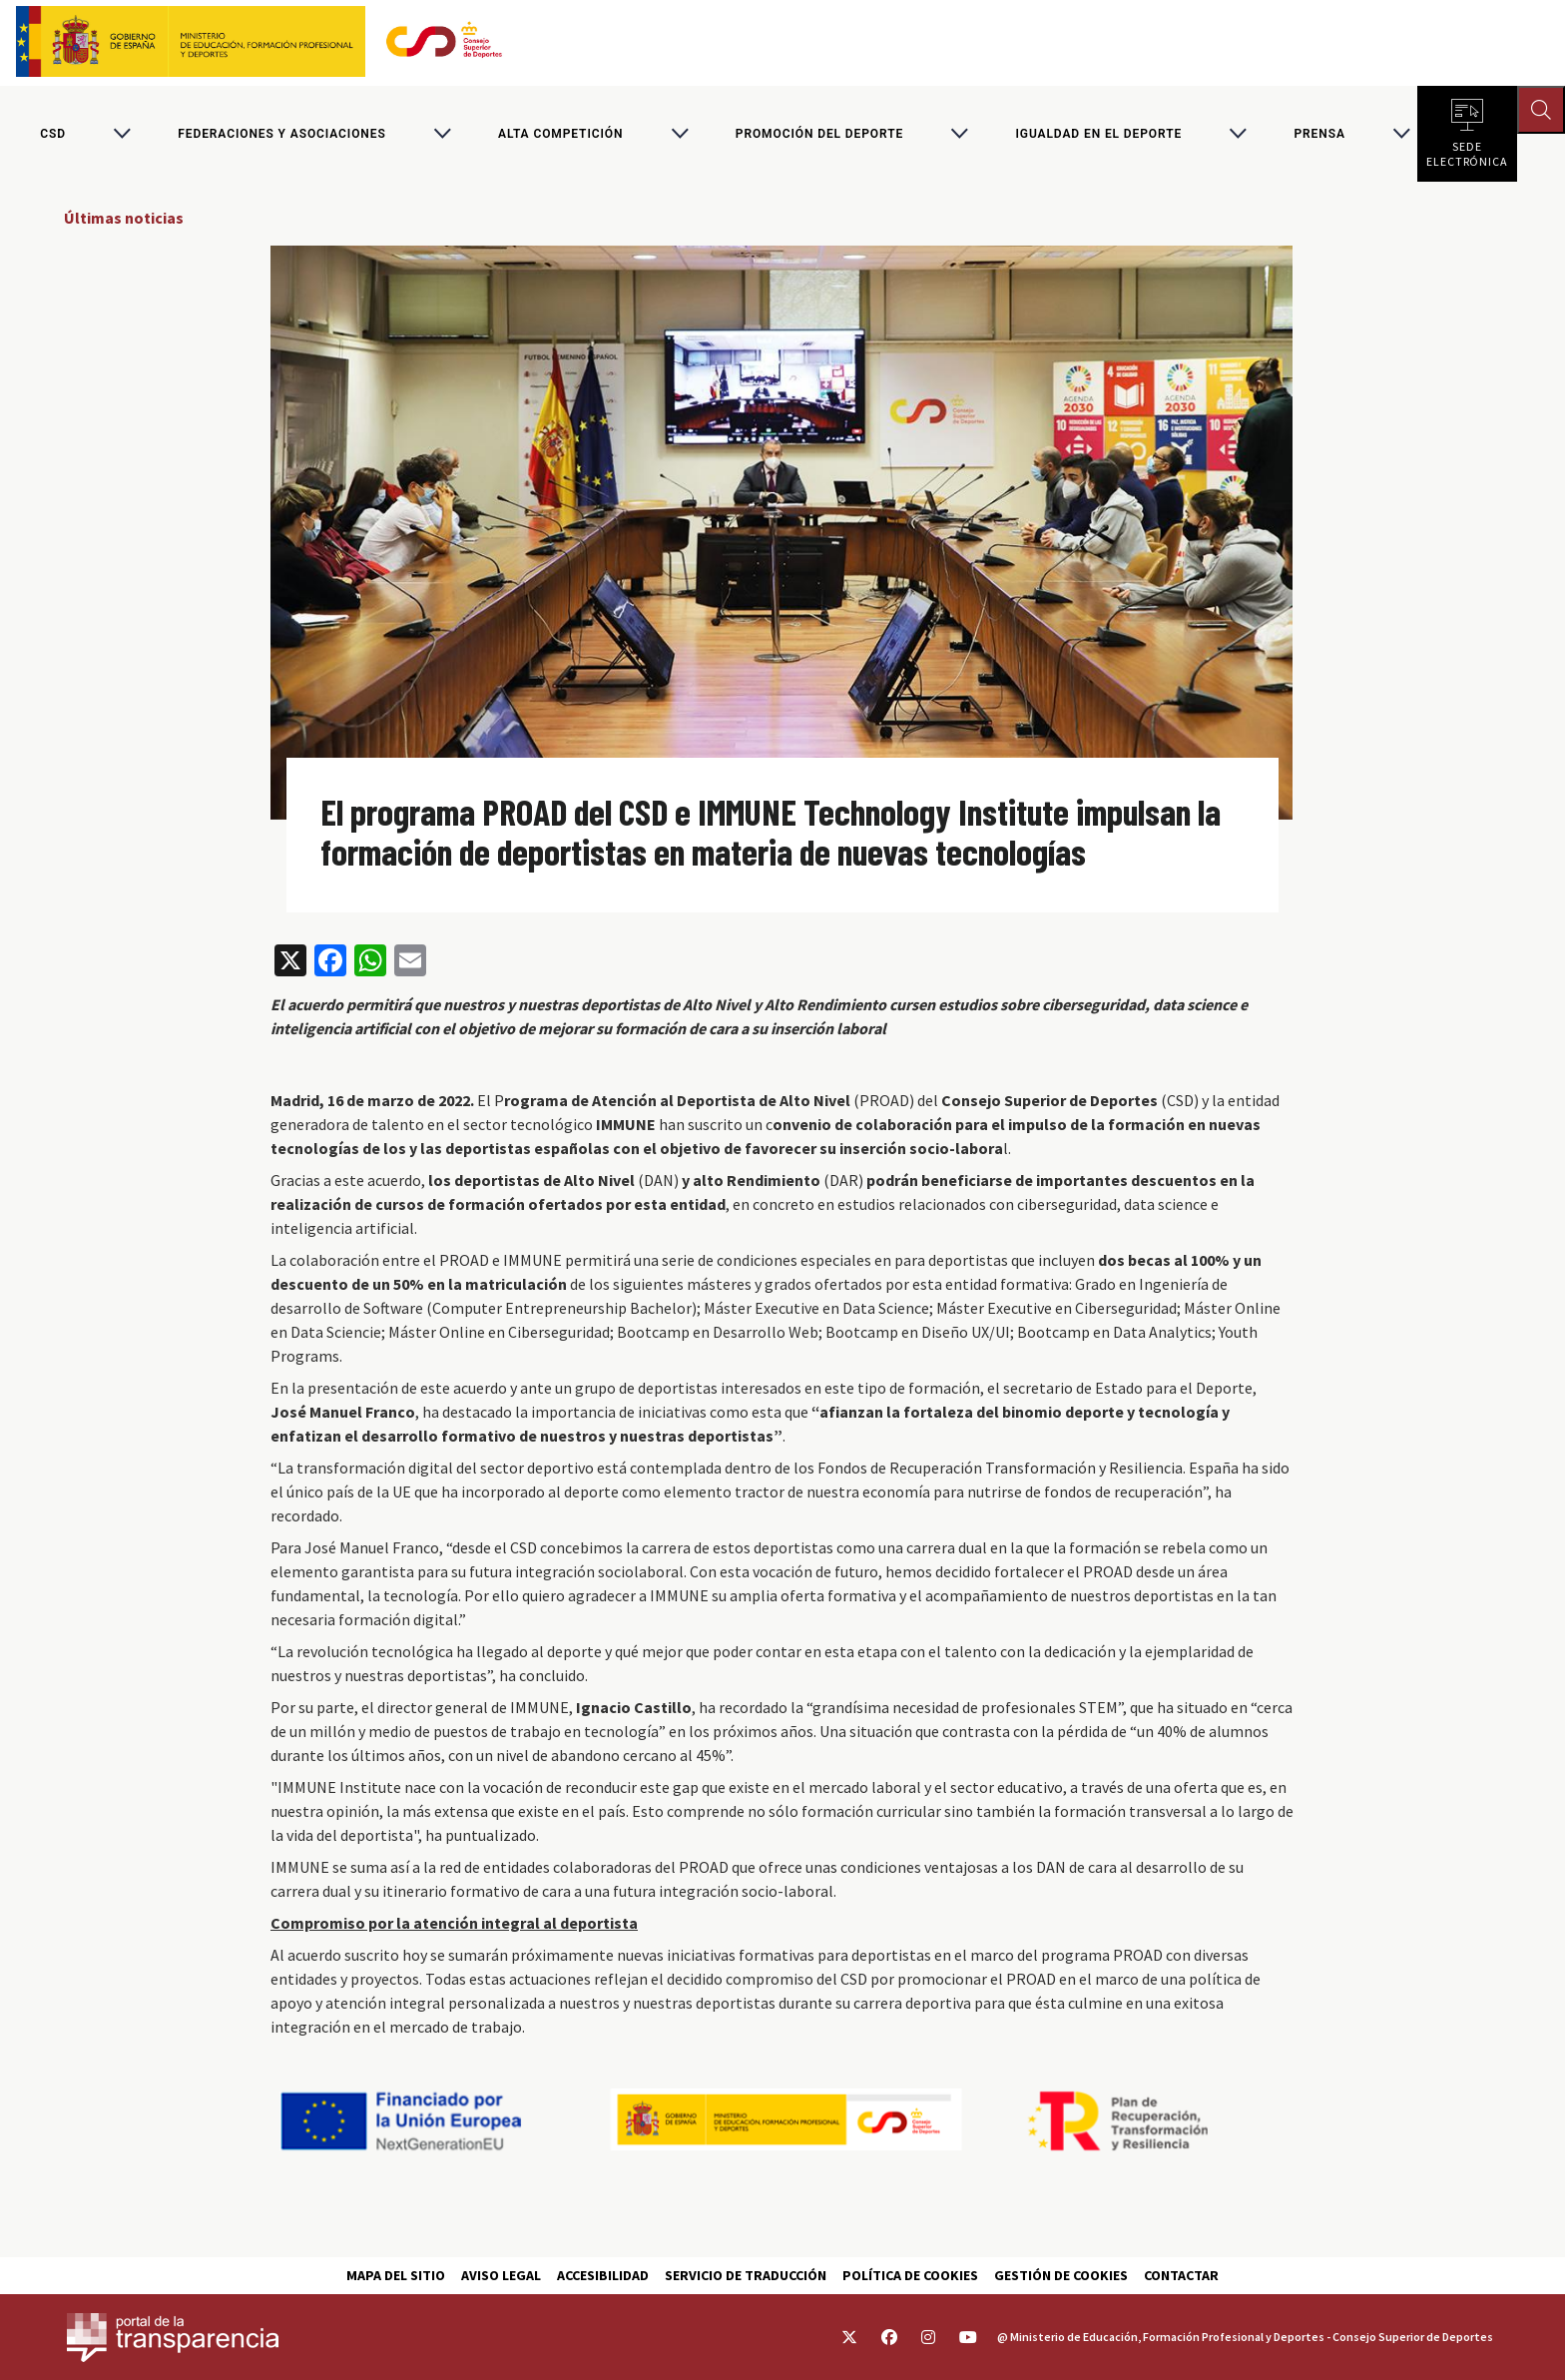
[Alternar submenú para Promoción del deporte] (959, 134)
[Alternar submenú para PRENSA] (1401, 134)
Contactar (1181, 2275)
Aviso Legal (501, 2275)
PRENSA (1319, 134)
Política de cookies (910, 2275)
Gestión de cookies (1061, 2275)
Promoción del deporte (819, 134)
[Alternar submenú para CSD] (122, 134)
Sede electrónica (1467, 150)
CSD (53, 134)
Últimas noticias (124, 218)
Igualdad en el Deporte (1098, 134)
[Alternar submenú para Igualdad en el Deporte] (1238, 134)
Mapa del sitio (395, 2275)
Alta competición (560, 134)
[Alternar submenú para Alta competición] (680, 134)
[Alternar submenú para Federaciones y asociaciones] (442, 134)
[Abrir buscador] (1541, 110)
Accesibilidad (603, 2275)
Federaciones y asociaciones (281, 134)
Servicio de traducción (745, 2275)
